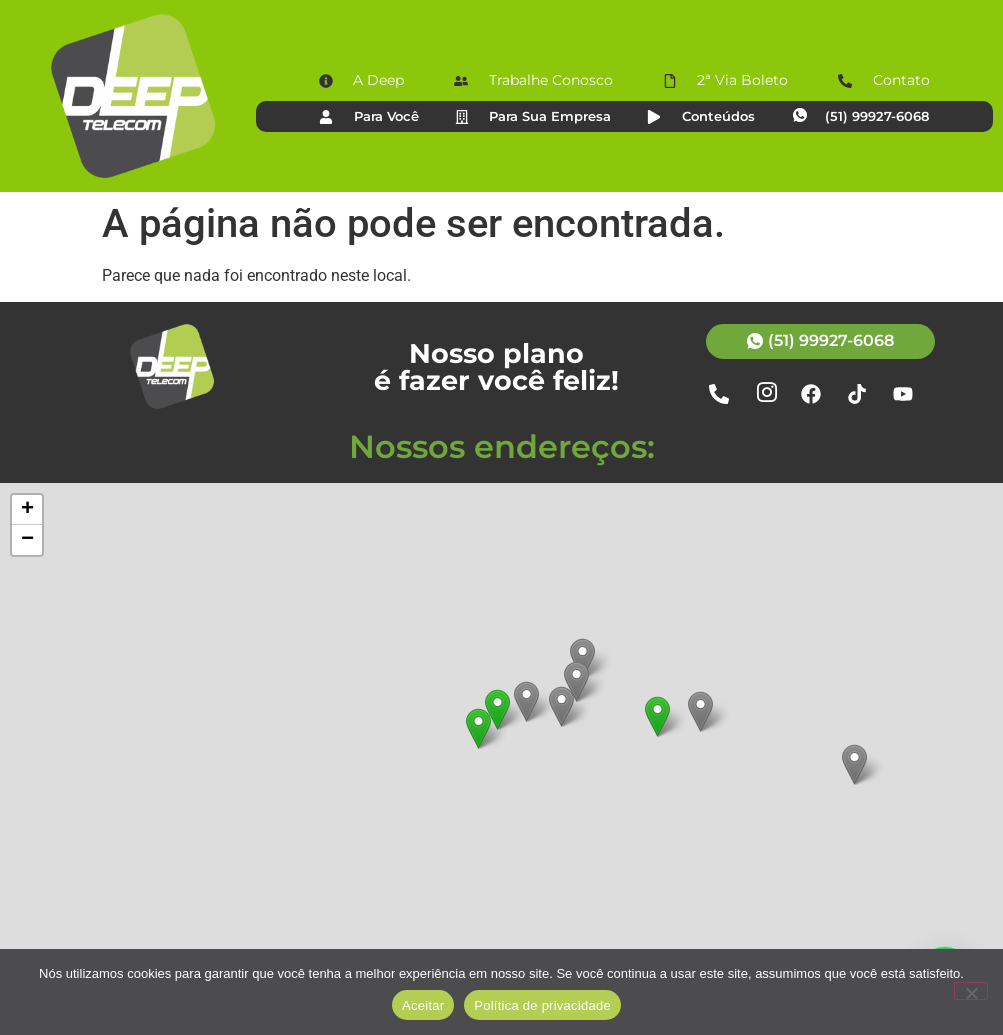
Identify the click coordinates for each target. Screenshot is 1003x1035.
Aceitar (423, 1005)
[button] (657, 716)
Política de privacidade (542, 1005)
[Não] (971, 991)
